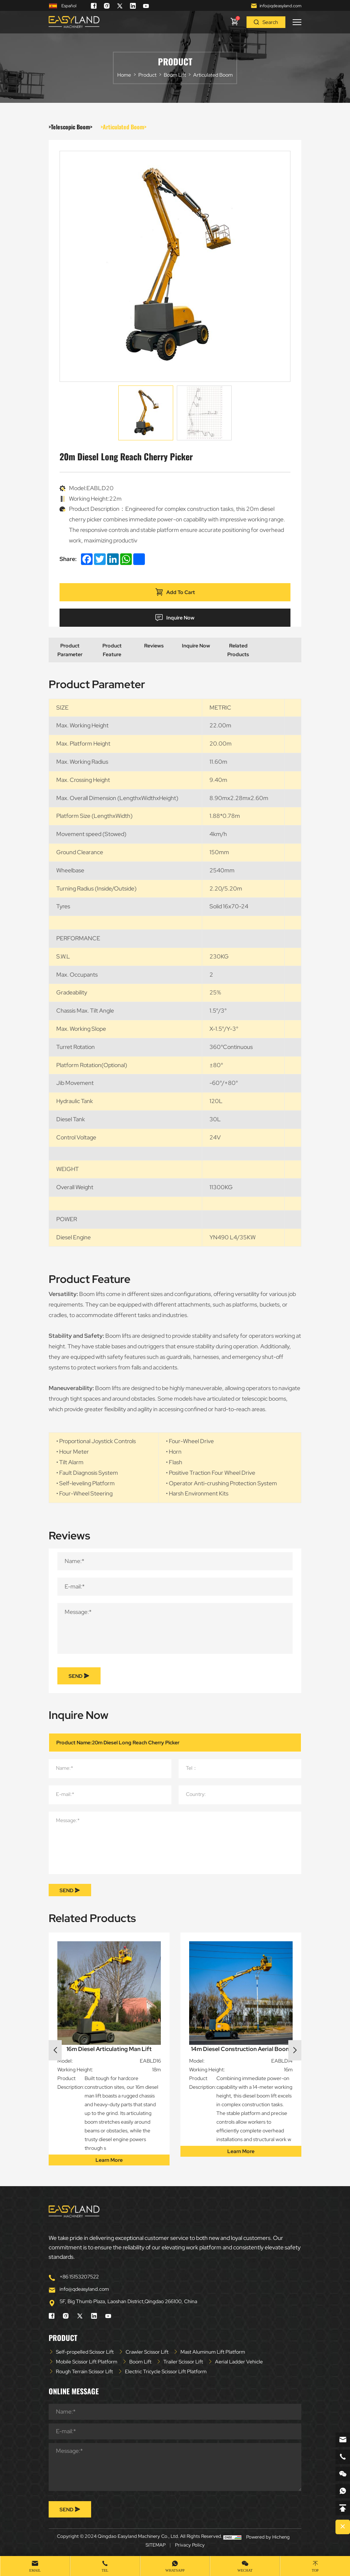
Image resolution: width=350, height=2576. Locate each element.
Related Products (238, 650)
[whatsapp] (342, 2491)
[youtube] (145, 5)
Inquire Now (175, 618)
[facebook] (93, 5)
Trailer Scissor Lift (183, 2361)
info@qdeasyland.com (280, 6)
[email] (342, 2439)
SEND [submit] (70, 1890)
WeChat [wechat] (245, 2570)
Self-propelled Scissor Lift (85, 2352)
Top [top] (315, 2570)
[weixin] (342, 2474)
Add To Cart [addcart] (175, 592)
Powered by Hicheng (268, 2537)
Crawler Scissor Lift (147, 2352)
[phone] (342, 2457)
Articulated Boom (213, 75)
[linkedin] (132, 5)
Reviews (154, 645)
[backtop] (342, 2508)
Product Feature (112, 650)
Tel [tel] (105, 2570)
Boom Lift (175, 75)
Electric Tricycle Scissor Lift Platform (166, 2371)
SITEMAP (156, 2545)
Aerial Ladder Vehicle (239, 2361)
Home (124, 75)
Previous (55, 2050)
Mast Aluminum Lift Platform (212, 2352)
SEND (79, 1676)
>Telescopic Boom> (70, 126)
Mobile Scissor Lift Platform (86, 2361)
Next (294, 2050)
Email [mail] (35, 2570)
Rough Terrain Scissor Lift (84, 2371)
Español (62, 6)
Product (147, 75)
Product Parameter (69, 650)
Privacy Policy (190, 2545)
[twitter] (119, 5)
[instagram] (106, 5)
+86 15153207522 (79, 2276)
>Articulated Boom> (123, 126)
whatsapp (175, 2570)
